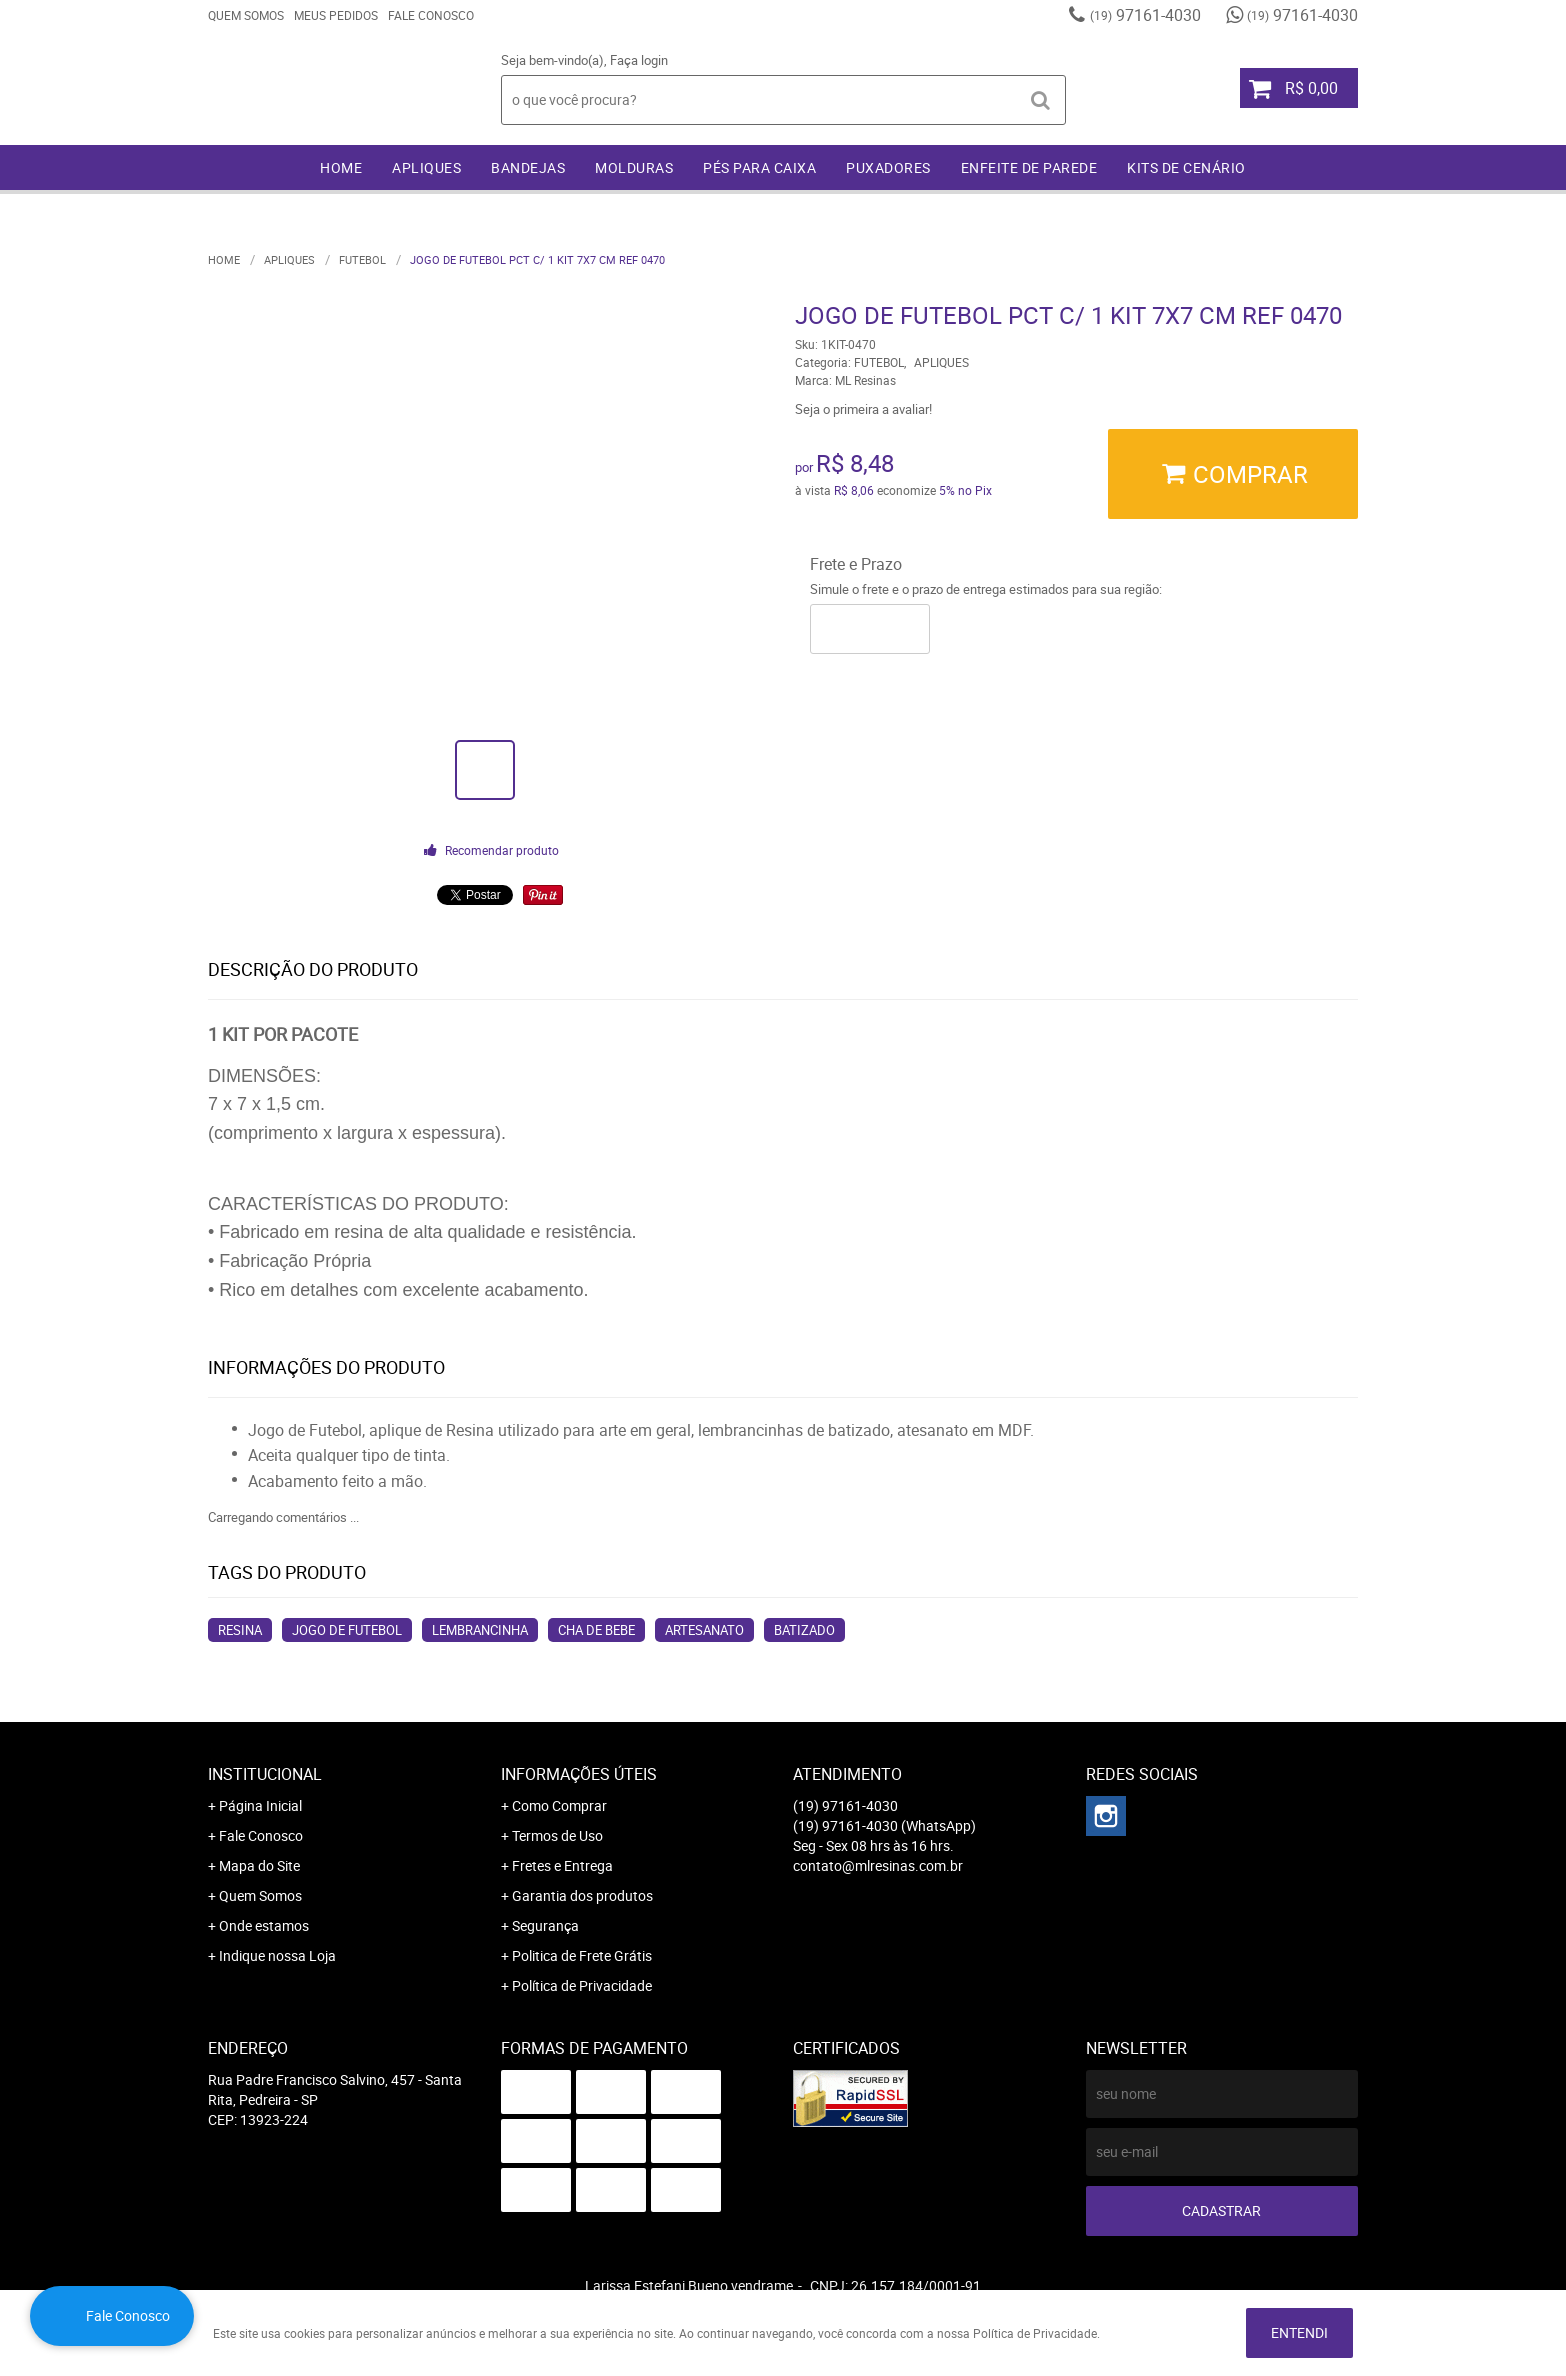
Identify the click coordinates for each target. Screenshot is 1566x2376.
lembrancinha (480, 1630)
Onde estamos (264, 1925)
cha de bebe (596, 1630)
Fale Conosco (431, 15)
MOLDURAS (634, 167)
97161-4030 (1145, 15)
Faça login (639, 60)
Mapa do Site (259, 1865)
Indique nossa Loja (277, 1955)
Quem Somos (246, 15)
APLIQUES (426, 167)
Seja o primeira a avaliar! (863, 409)
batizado (804, 1630)
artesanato (704, 1630)
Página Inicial (260, 1805)
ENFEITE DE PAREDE (1029, 167)
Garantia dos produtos (582, 1895)
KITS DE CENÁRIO (1186, 167)
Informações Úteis (579, 1774)
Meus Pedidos (336, 15)
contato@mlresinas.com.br (878, 1865)
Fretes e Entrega (562, 1865)
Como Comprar (559, 1805)
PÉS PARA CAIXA (759, 167)
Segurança (545, 1925)
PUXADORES (888, 167)
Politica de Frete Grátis (582, 1955)
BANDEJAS (528, 167)
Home (341, 167)
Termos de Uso (557, 1835)
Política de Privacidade (582, 1985)
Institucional (265, 1774)
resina (240, 1630)
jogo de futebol (347, 1630)
